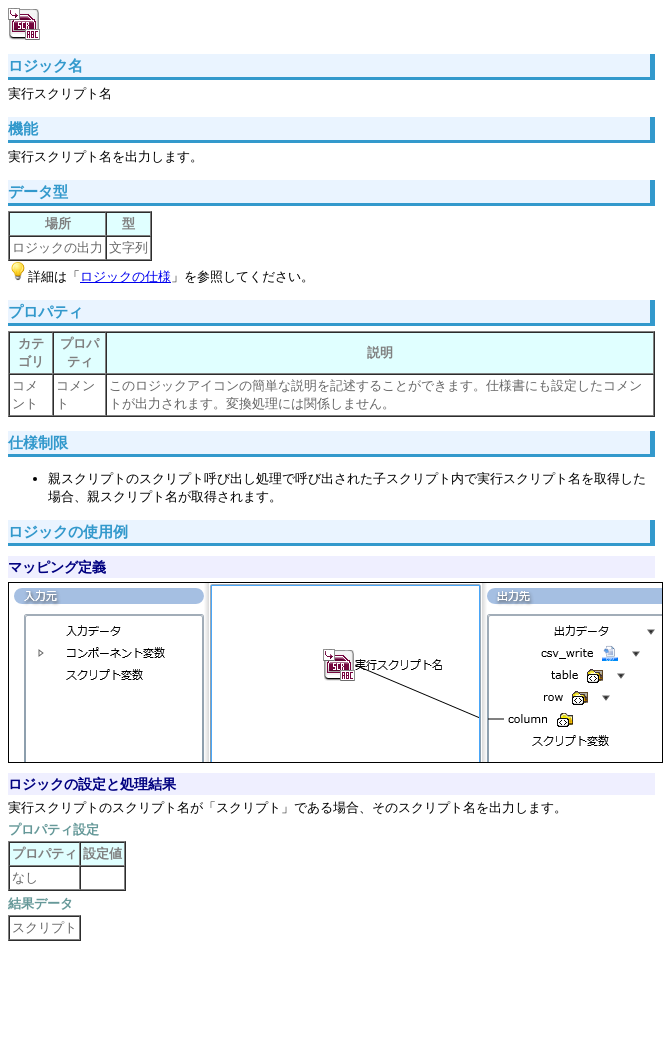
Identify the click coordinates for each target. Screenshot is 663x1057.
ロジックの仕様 (125, 276)
